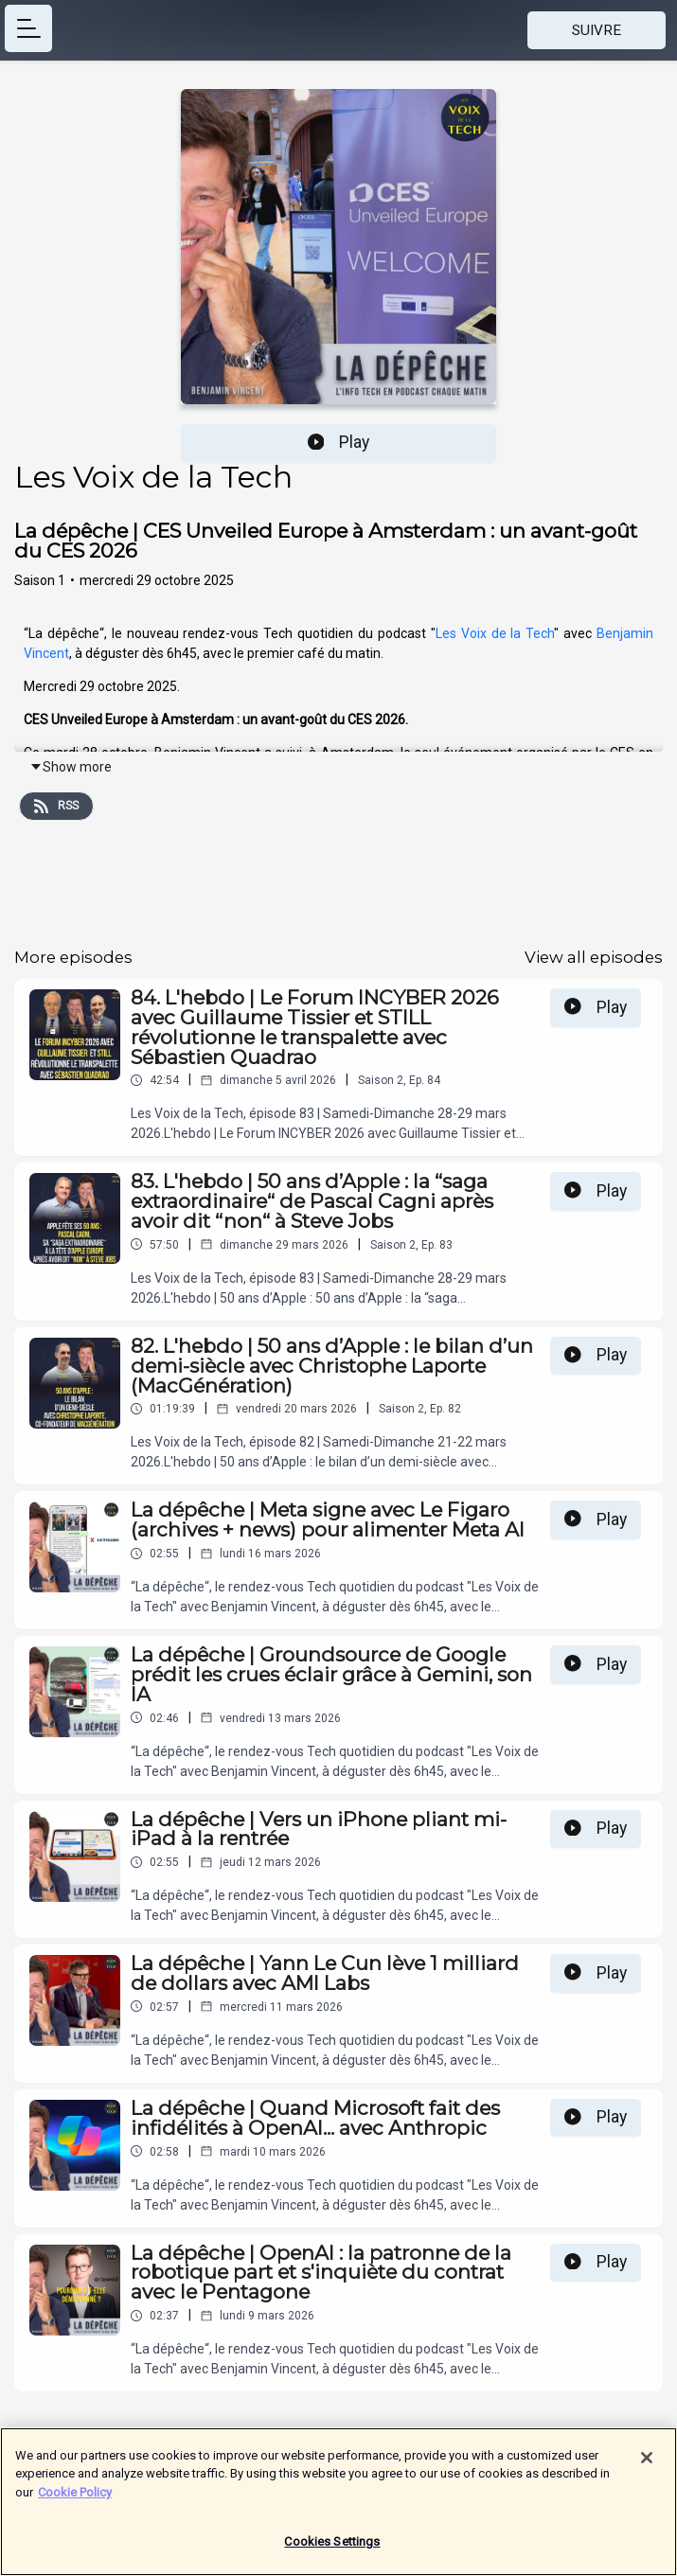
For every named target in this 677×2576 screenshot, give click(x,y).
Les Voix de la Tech (495, 633)
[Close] (647, 2468)
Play (339, 442)
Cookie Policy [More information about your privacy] (75, 2503)
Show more (70, 766)
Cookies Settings (332, 2553)
